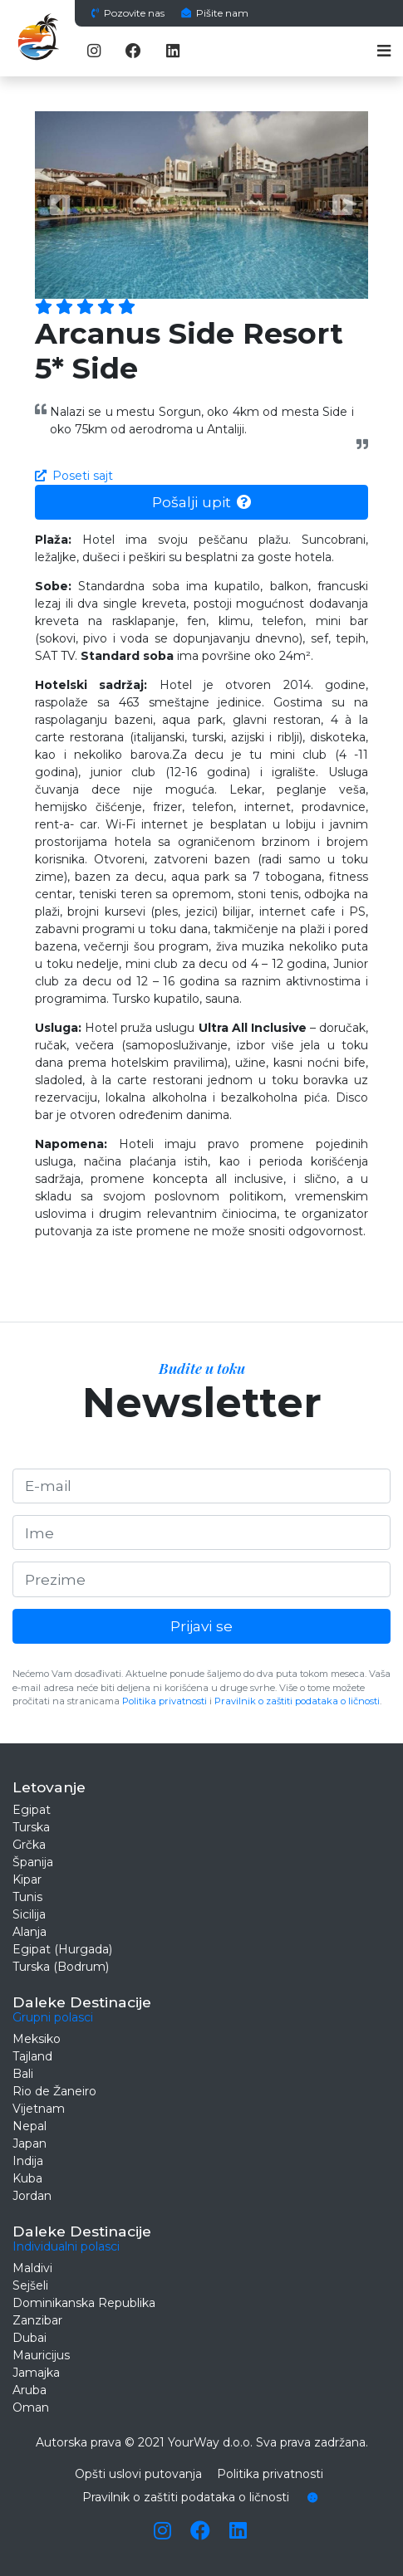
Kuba (27, 2178)
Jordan (32, 2195)
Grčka (29, 1844)
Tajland (32, 2056)
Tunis (27, 1896)
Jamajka (36, 2372)
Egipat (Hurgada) (62, 1949)
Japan (29, 2143)
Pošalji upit (202, 502)
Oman (30, 2407)
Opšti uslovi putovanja (138, 2473)
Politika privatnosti (164, 1701)
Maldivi (32, 2268)
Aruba (29, 2390)
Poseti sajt (74, 475)
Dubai (29, 2337)
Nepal (29, 2126)
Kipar (27, 1879)
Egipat (31, 1809)
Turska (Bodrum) (60, 1966)
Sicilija (29, 1914)
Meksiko (36, 2038)
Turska (31, 1827)
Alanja (29, 1931)
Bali (22, 2073)
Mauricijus (41, 2355)
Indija (27, 2160)
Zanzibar (37, 2320)
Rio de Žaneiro (54, 2091)
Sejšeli (30, 2285)
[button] (60, 205)
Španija (32, 1862)
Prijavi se (201, 1626)
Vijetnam (38, 2108)
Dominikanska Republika (83, 2302)
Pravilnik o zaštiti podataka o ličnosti (297, 1701)
